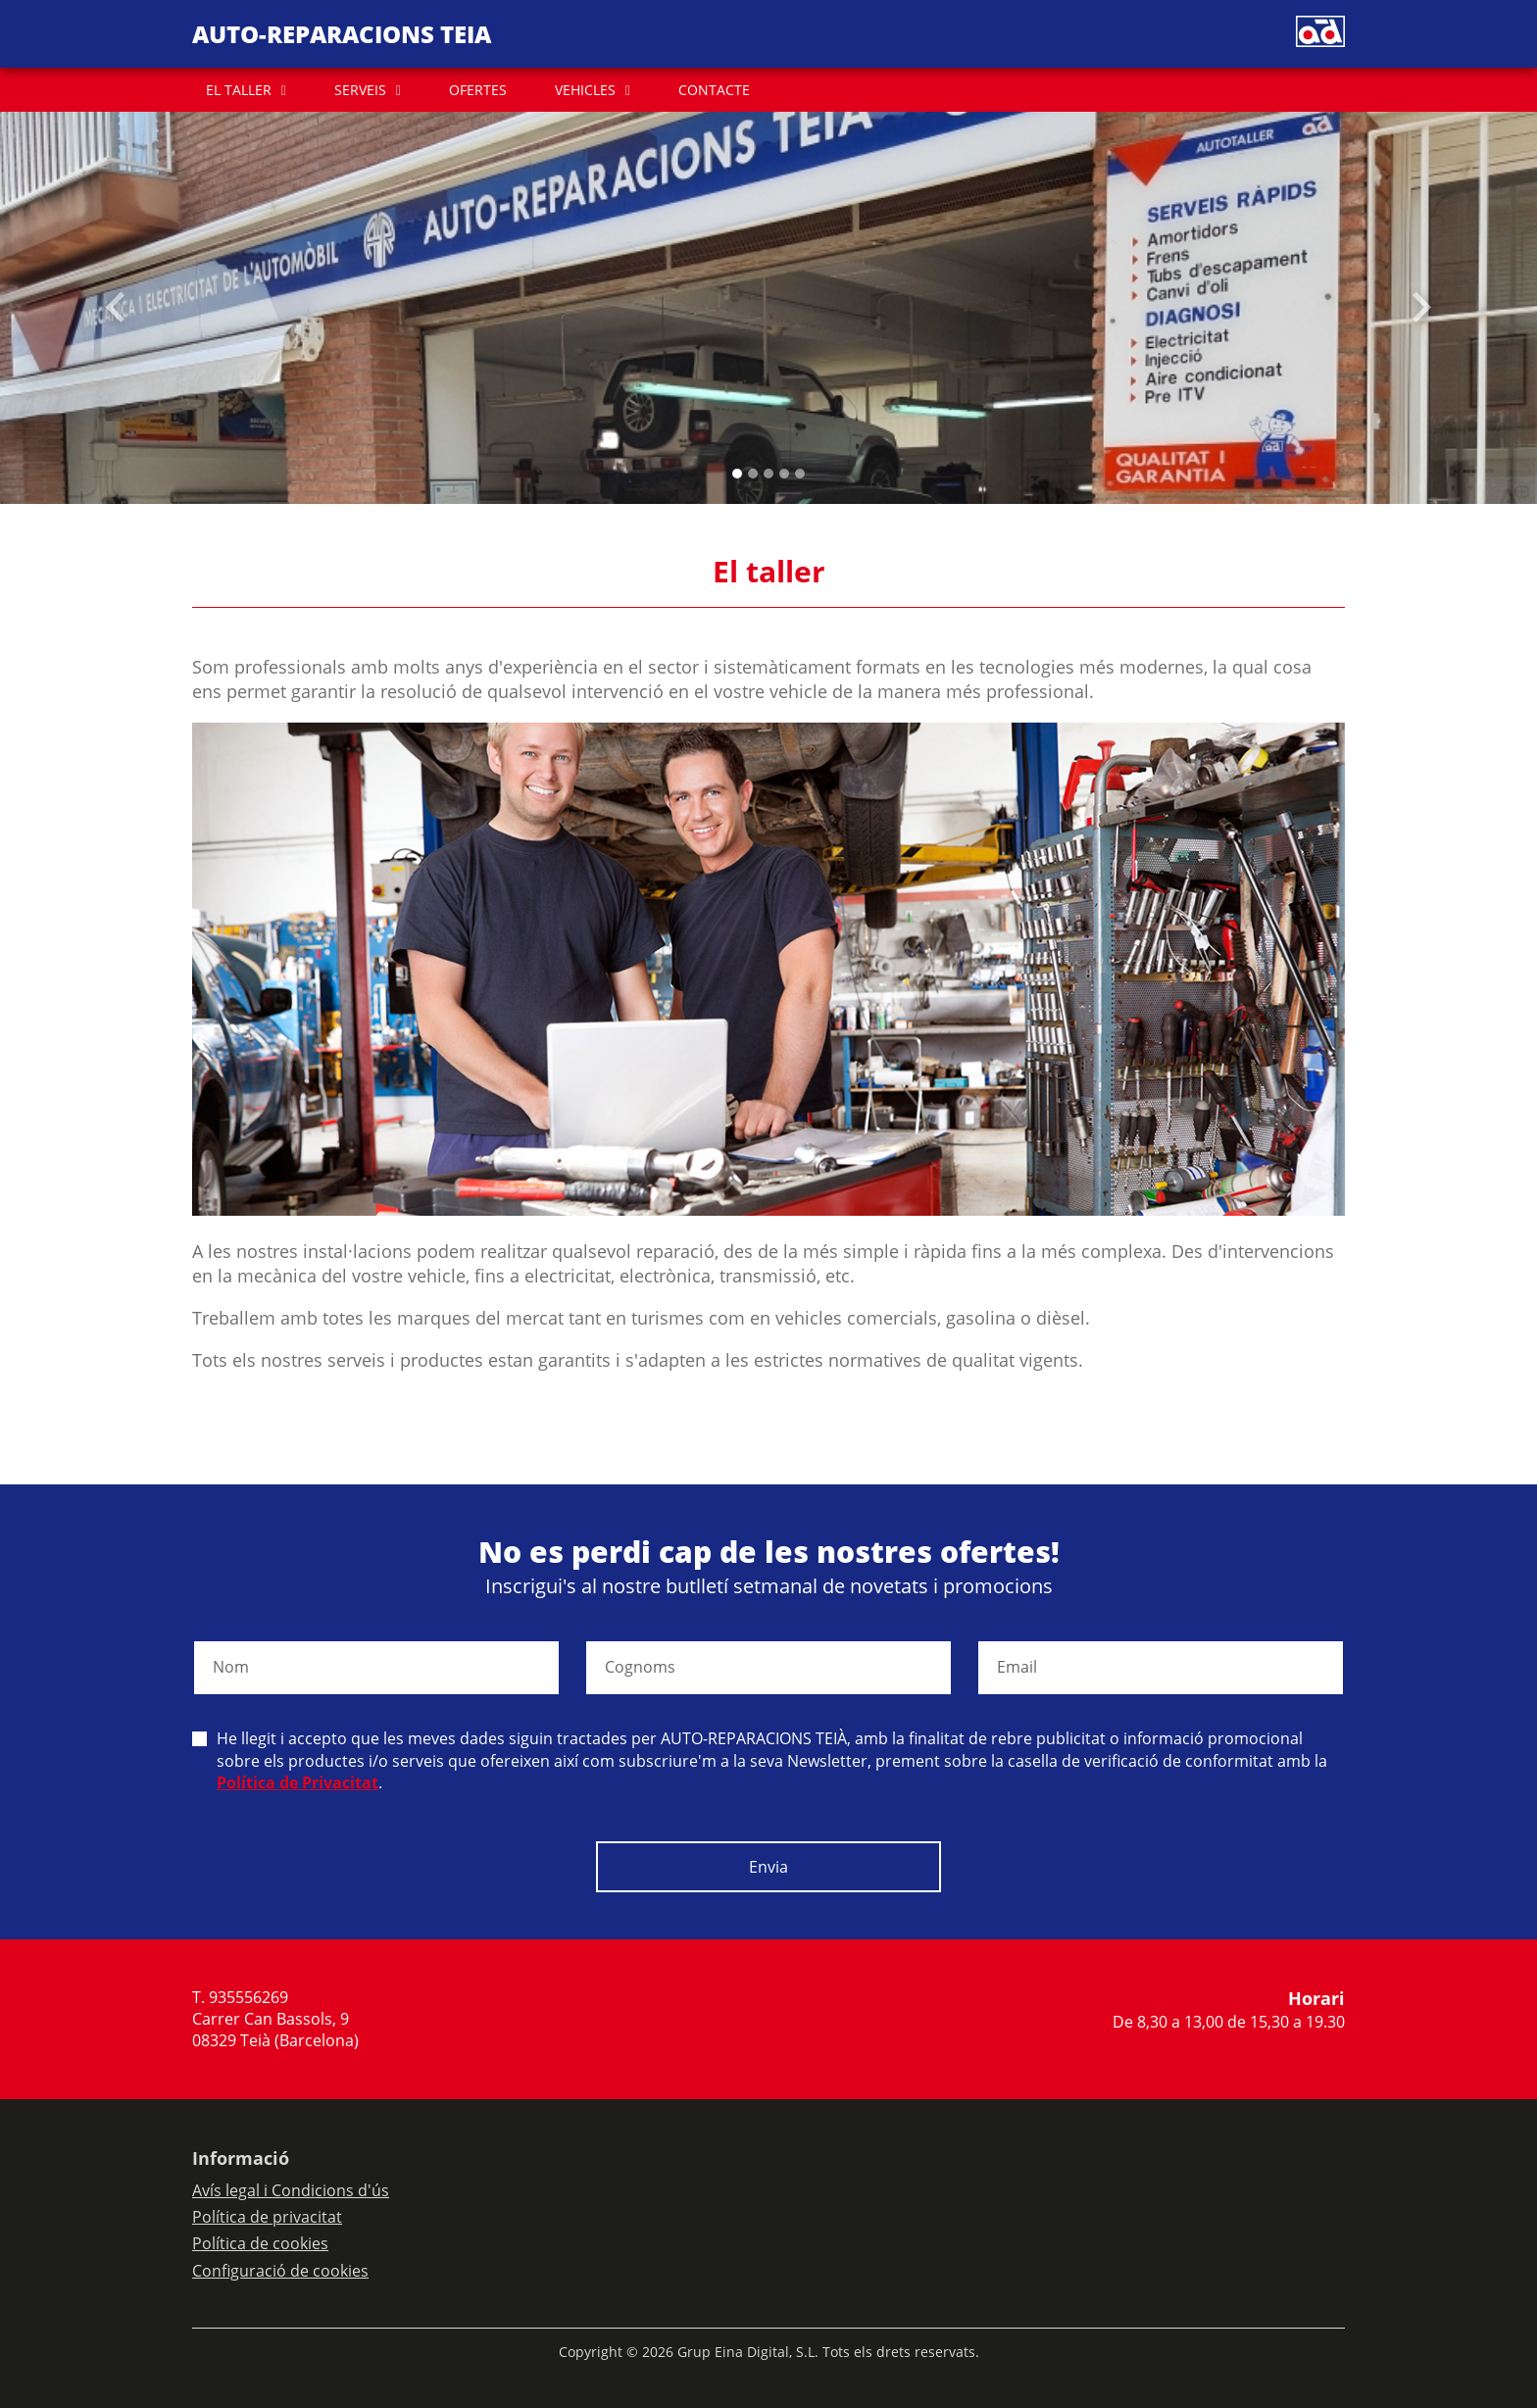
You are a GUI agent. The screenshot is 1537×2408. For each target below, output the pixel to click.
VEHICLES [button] (585, 89)
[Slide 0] (737, 473)
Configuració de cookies (280, 2271)
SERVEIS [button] (360, 89)
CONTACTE (714, 89)
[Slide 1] (753, 473)
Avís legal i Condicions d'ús (290, 2190)
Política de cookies (260, 2243)
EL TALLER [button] (239, 89)
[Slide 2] (768, 473)
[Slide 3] (784, 473)
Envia (768, 1867)
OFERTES (478, 89)
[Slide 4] (800, 473)
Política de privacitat (267, 2217)
